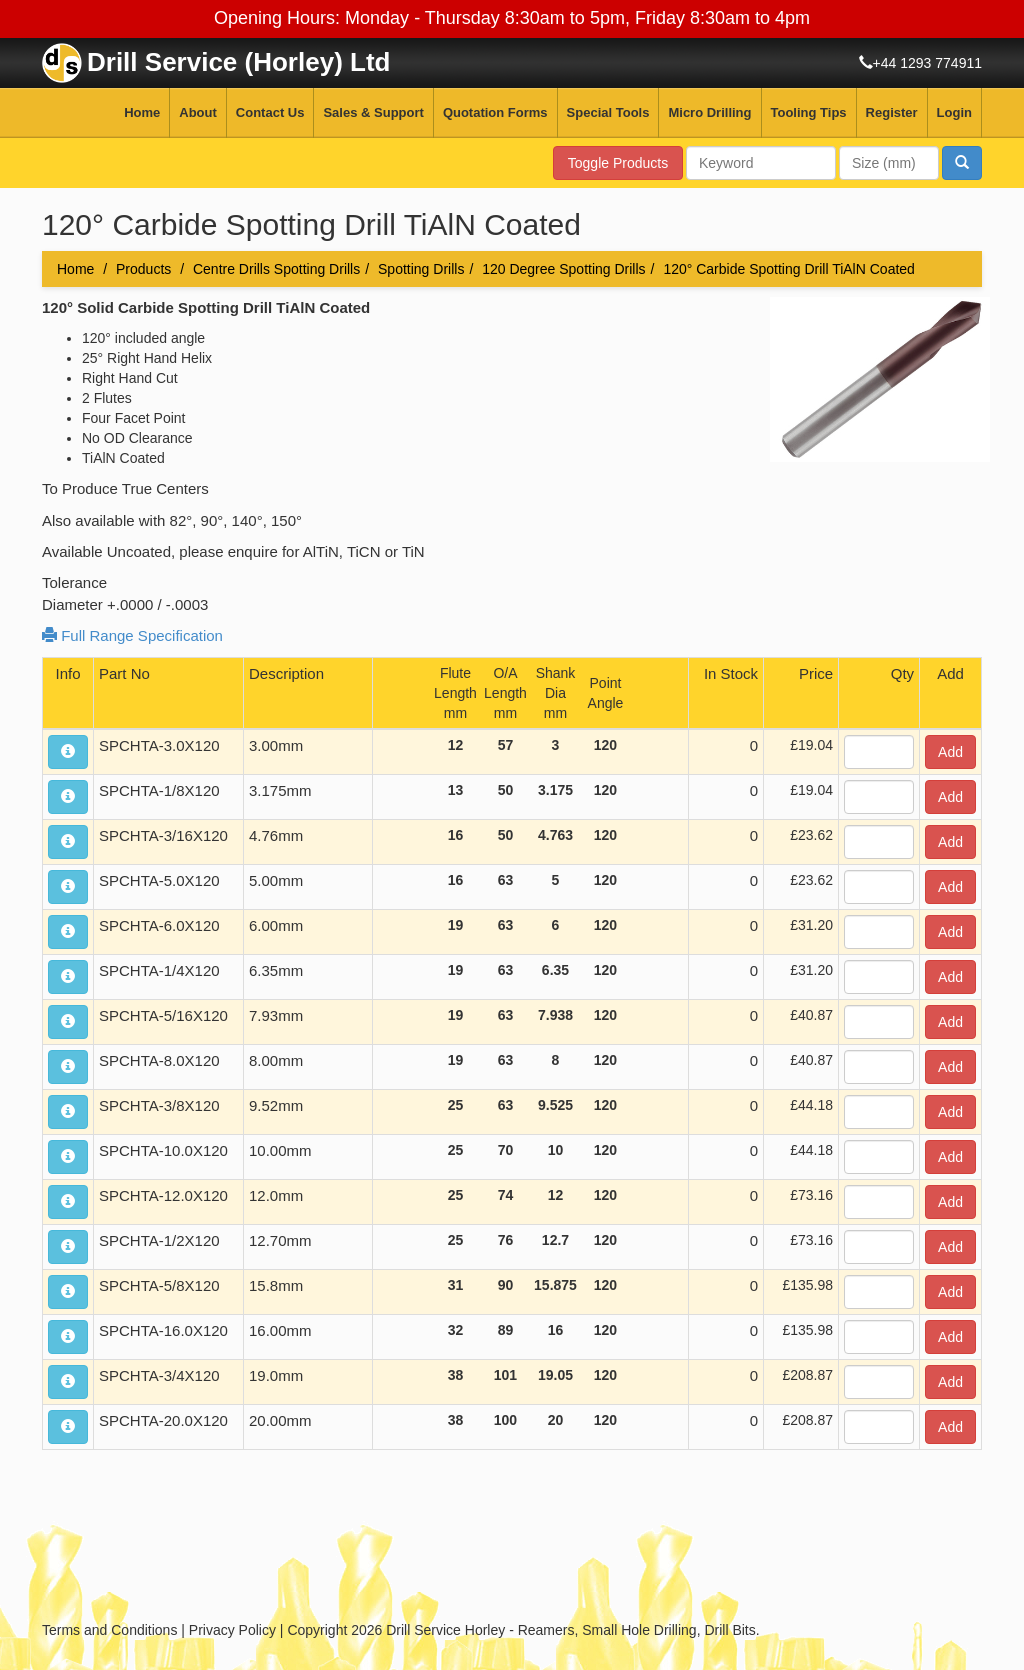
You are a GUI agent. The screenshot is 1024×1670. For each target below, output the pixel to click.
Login (954, 112)
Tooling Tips (809, 112)
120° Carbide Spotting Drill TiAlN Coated (789, 269)
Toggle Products (618, 163)
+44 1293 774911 (927, 63)
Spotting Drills (421, 269)
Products (143, 269)
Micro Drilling (709, 112)
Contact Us (270, 112)
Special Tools (608, 112)
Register (892, 112)
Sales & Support (373, 112)
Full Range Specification (132, 635)
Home (142, 112)
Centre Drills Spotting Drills (276, 269)
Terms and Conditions (109, 1630)
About (198, 112)
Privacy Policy (232, 1630)
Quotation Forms (495, 112)
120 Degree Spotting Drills (563, 269)
